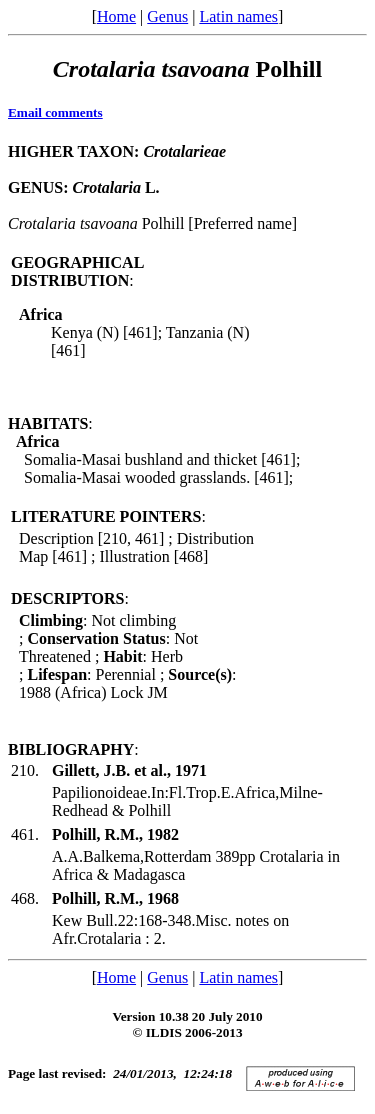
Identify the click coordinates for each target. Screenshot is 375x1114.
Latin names (238, 16)
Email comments (55, 112)
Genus (167, 16)
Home (116, 16)
